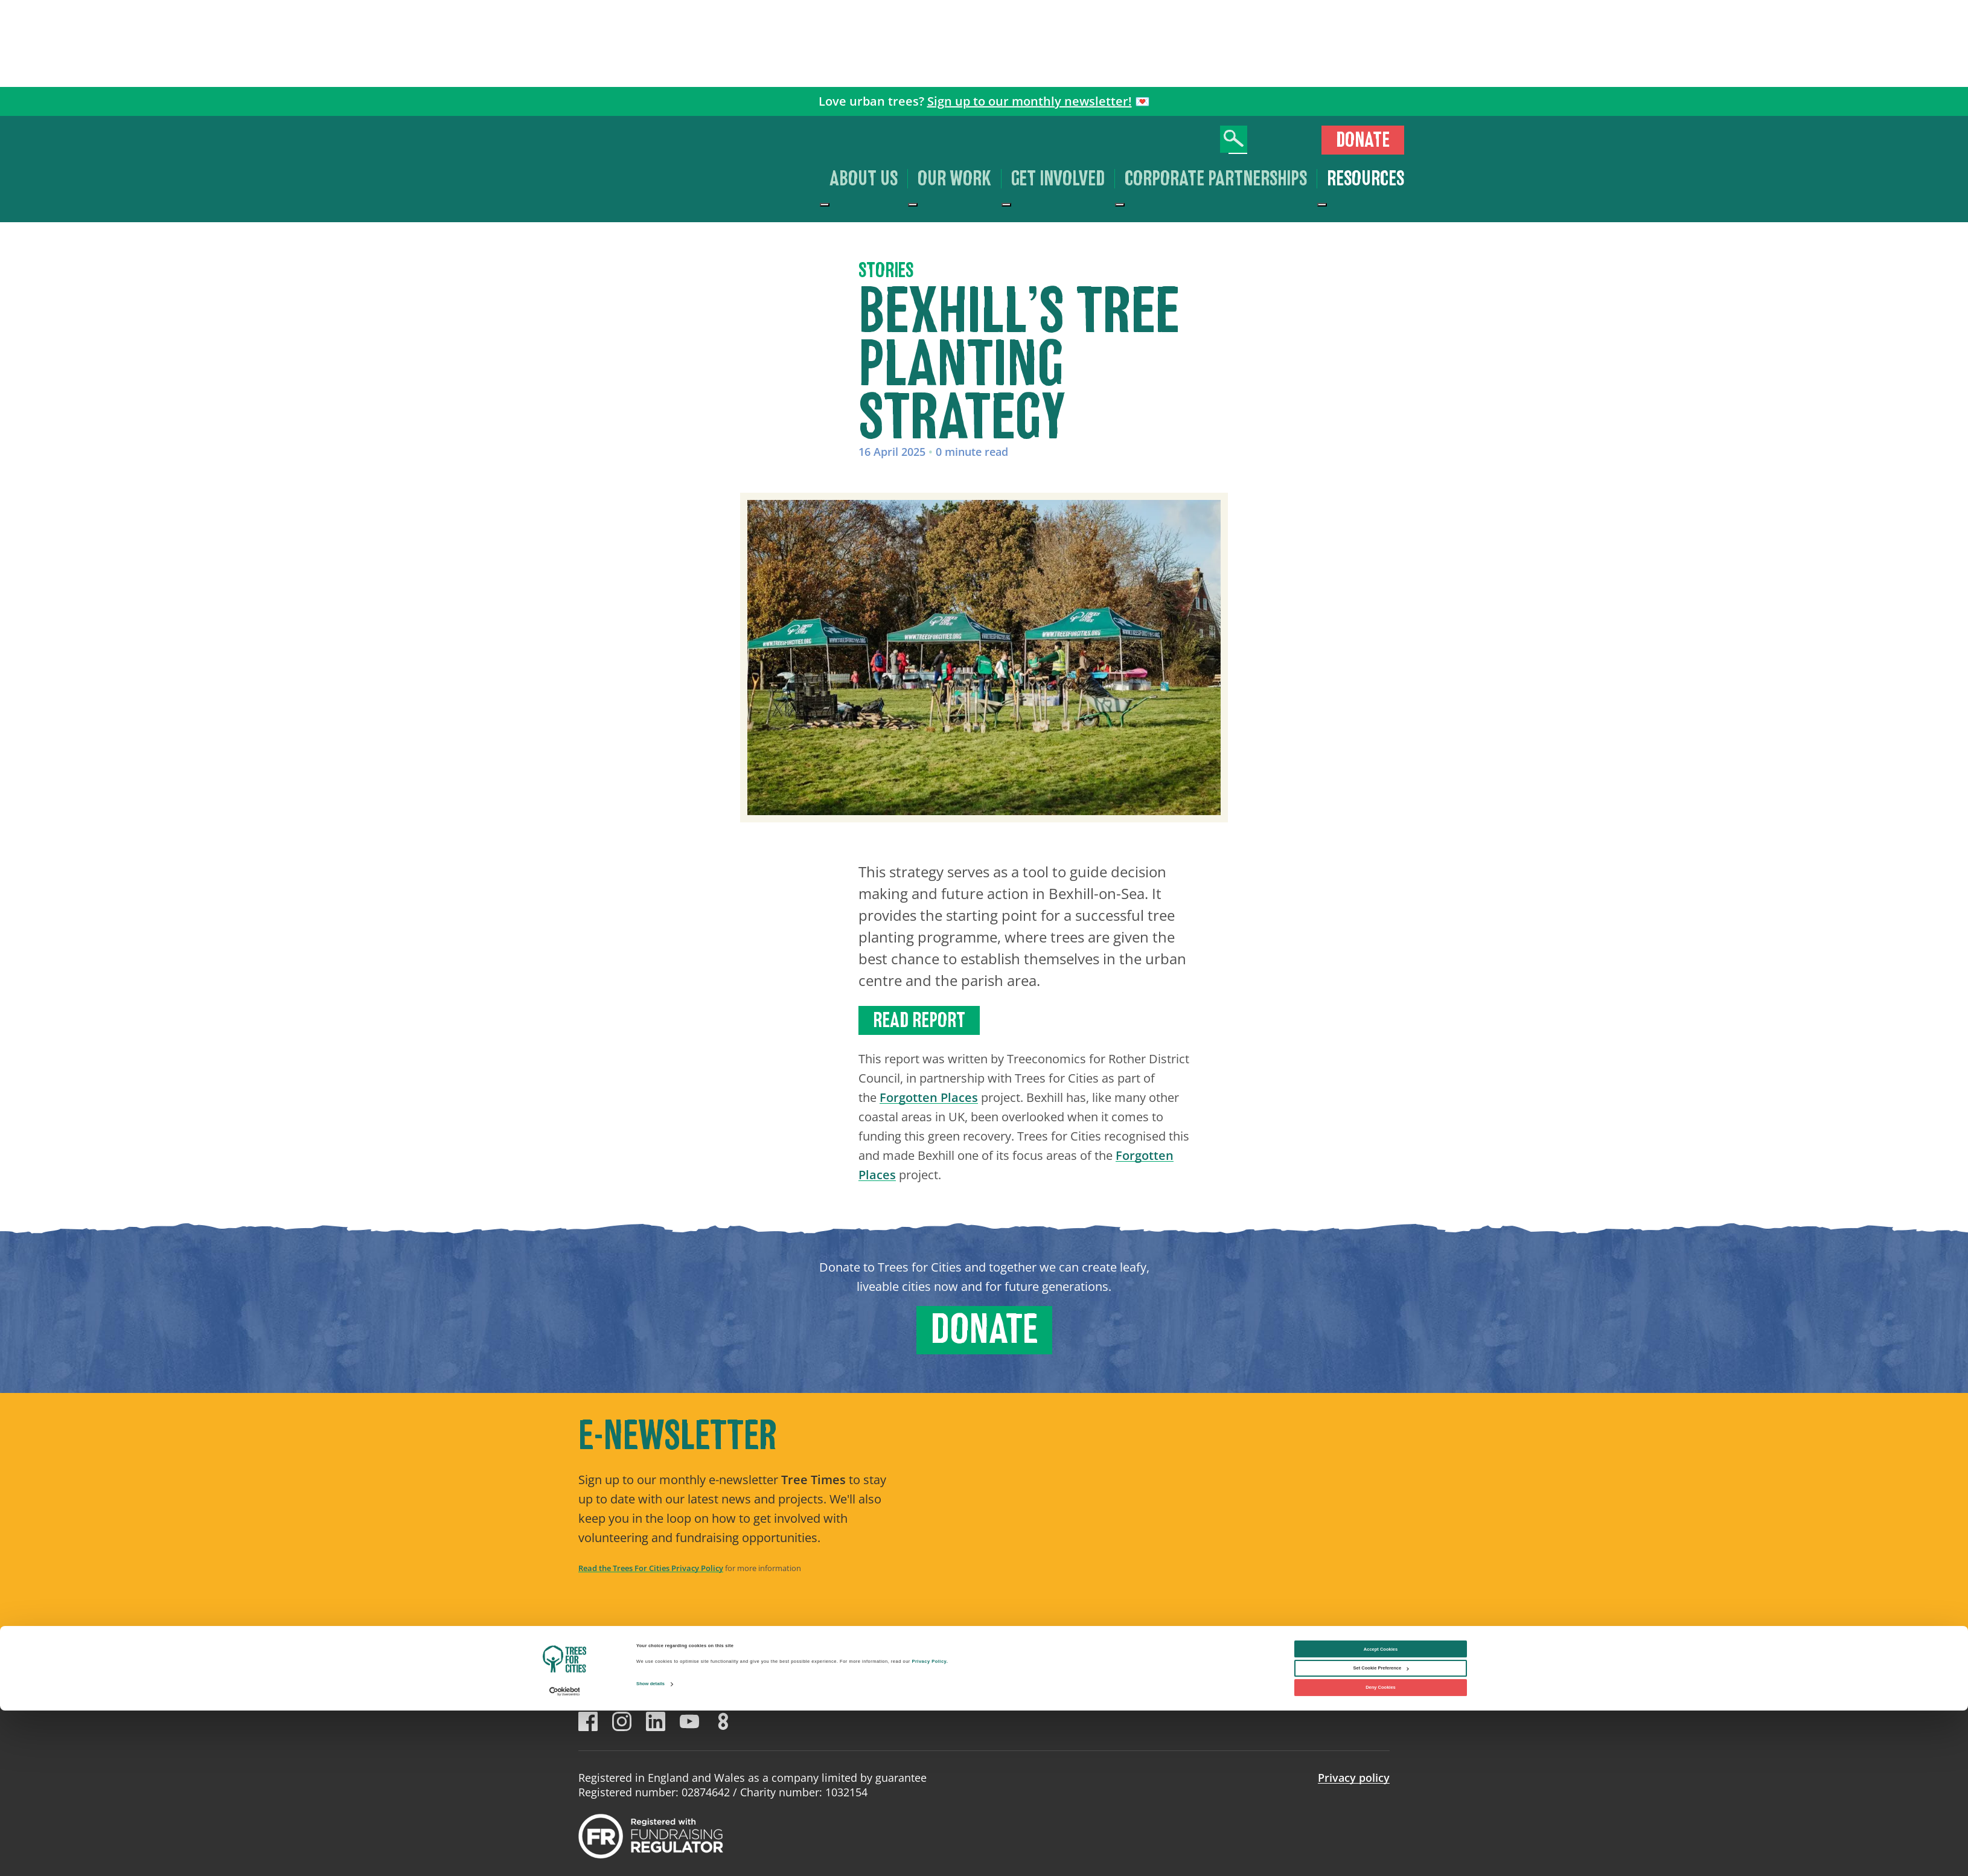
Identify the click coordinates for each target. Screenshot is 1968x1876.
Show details (650, 1849)
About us (863, 179)
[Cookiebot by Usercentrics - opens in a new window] (565, 1857)
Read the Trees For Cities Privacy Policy (650, 1568)
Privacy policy (1354, 1777)
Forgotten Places (929, 1097)
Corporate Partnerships (1216, 179)
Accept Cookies (1381, 1814)
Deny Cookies (1381, 1853)
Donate (1363, 140)
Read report (919, 1020)
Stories (885, 270)
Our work (954, 179)
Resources (1365, 179)
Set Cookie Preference (1381, 1834)
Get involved (1058, 179)
